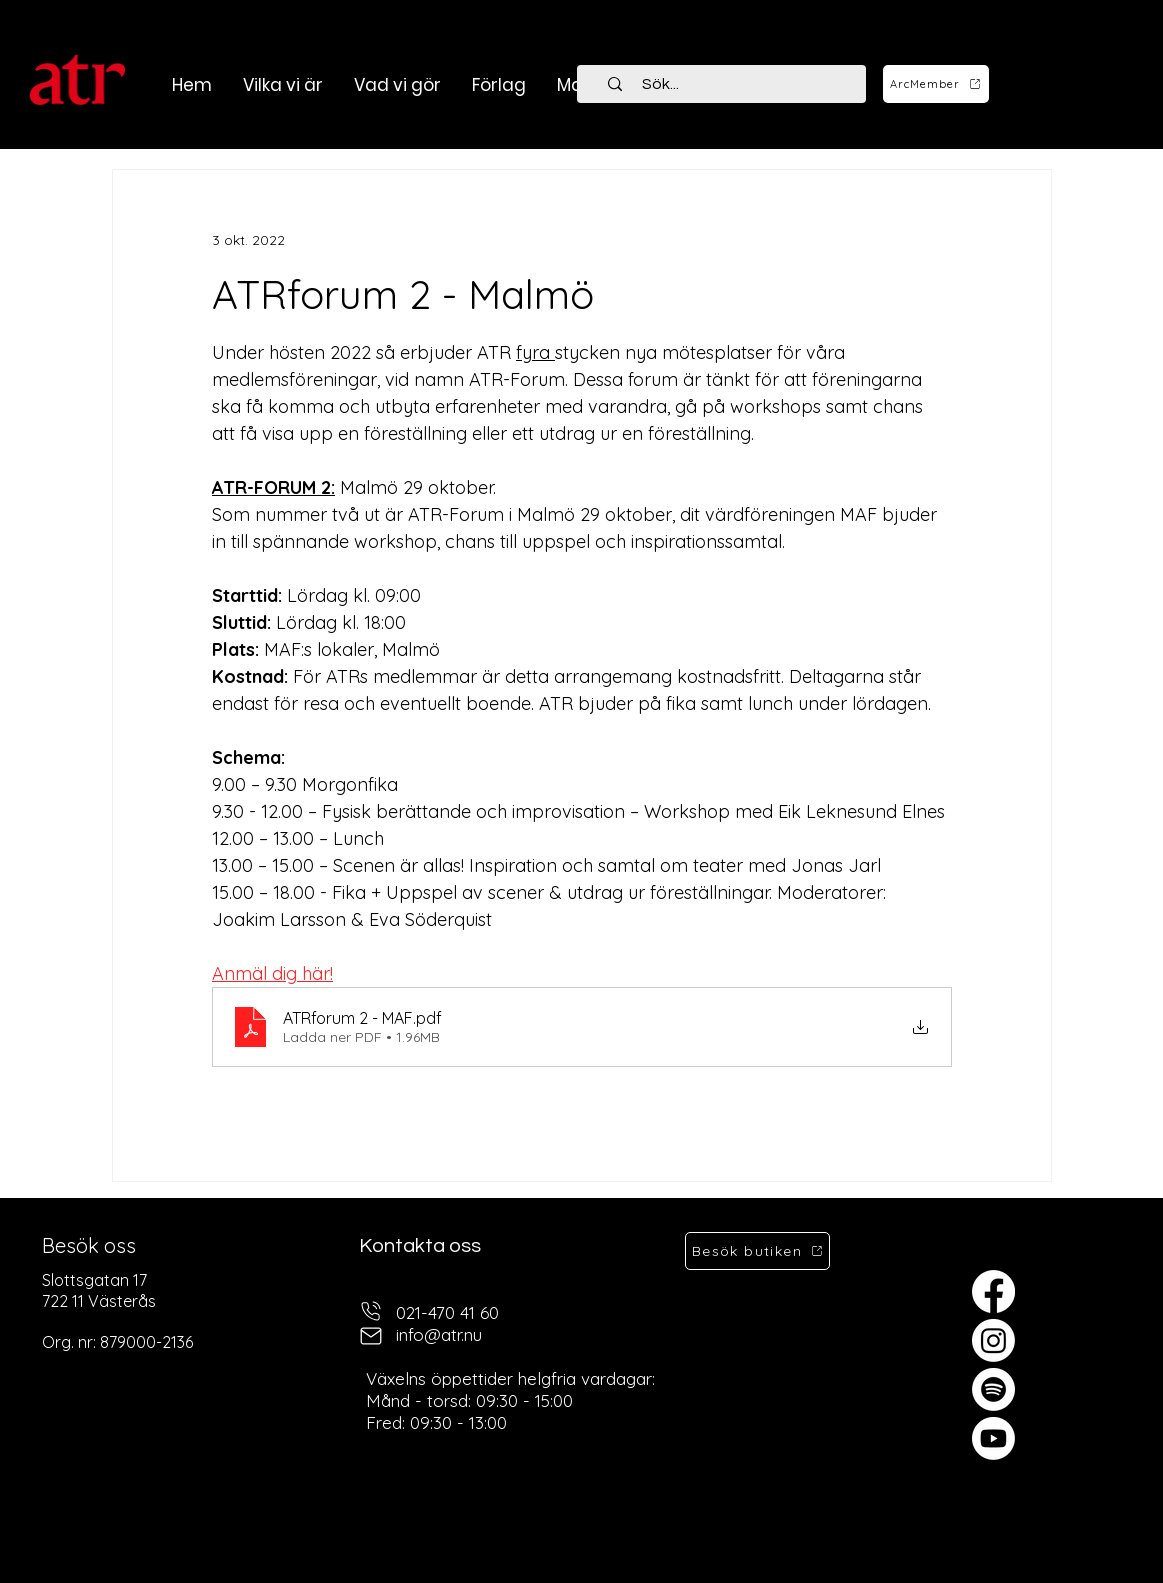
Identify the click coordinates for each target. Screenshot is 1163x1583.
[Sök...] (733, 84)
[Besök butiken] (757, 1251)
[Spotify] (993, 1389)
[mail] (371, 1335)
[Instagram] (993, 1340)
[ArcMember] (936, 84)
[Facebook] (993, 1291)
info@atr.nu (439, 1334)
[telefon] (371, 1310)
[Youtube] (993, 1438)
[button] (397, 85)
